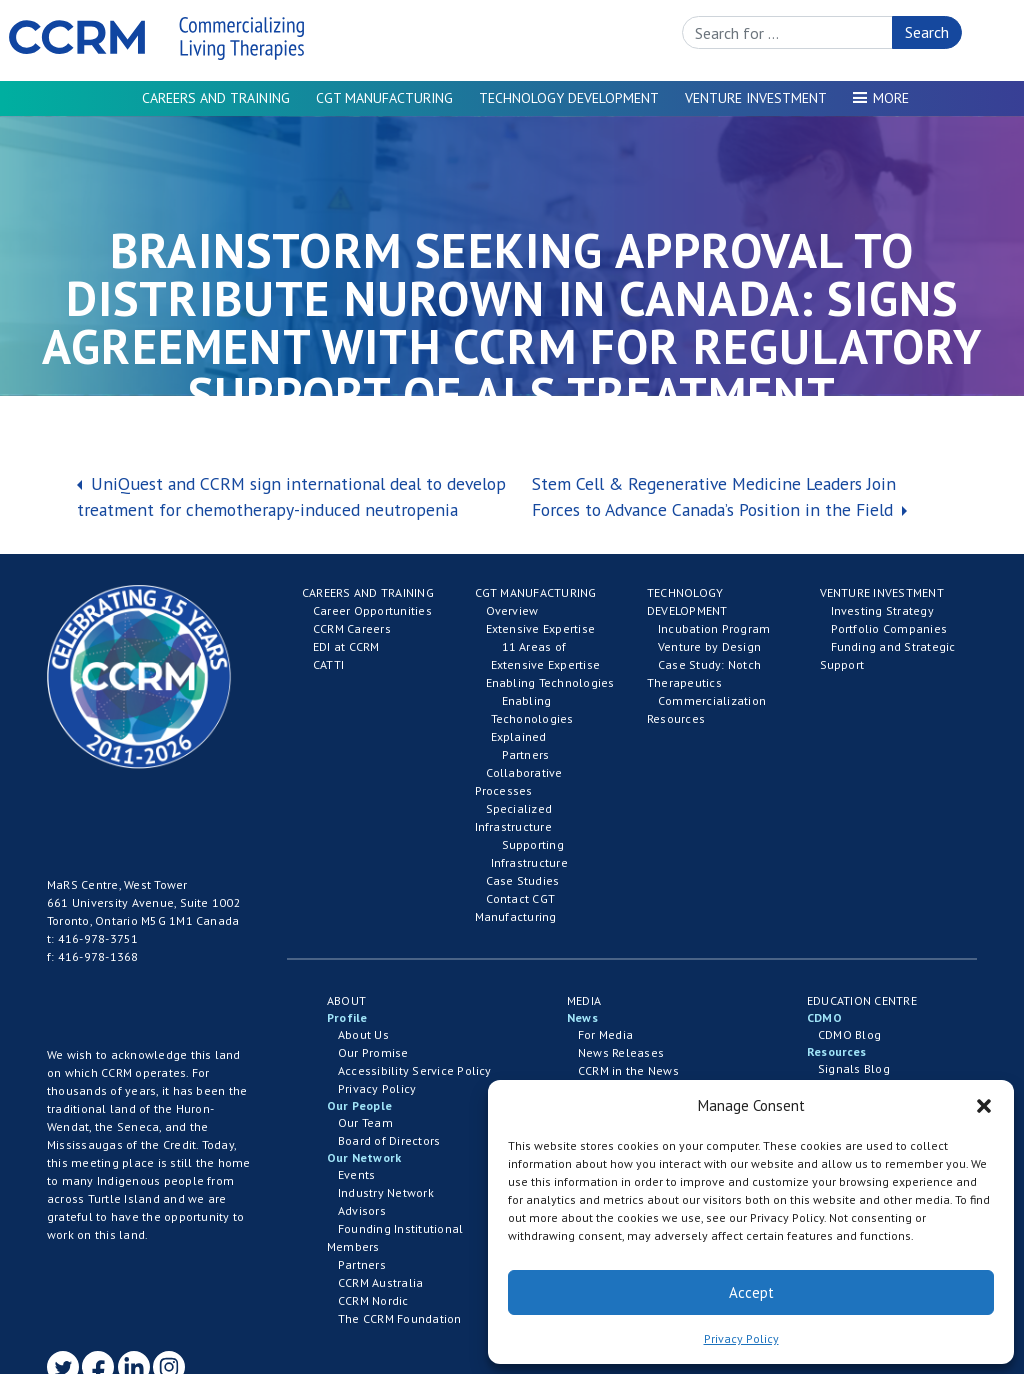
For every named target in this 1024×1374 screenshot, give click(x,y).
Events (356, 1174)
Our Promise (373, 1052)
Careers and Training (216, 98)
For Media (605, 1034)
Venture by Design (709, 646)
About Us (363, 1034)
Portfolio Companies (889, 628)
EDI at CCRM (346, 646)
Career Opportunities (372, 610)
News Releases (621, 1052)
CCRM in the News (628, 1070)
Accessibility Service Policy (415, 1070)
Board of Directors (389, 1140)
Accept (751, 1292)
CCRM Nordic (373, 1300)
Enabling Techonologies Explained (532, 718)
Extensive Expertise (541, 628)
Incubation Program (714, 628)
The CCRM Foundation (400, 1318)
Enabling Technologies (550, 682)
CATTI (328, 664)
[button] (984, 1106)
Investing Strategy (882, 610)
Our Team (365, 1122)
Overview (512, 610)
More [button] (891, 98)
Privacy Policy (741, 1338)
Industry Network (386, 1192)
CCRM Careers (352, 628)
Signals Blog (854, 1068)
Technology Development (569, 98)
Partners (526, 754)
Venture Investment (756, 98)
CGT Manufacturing (384, 98)
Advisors (362, 1210)
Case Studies (523, 880)
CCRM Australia (380, 1282)
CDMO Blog (849, 1034)
